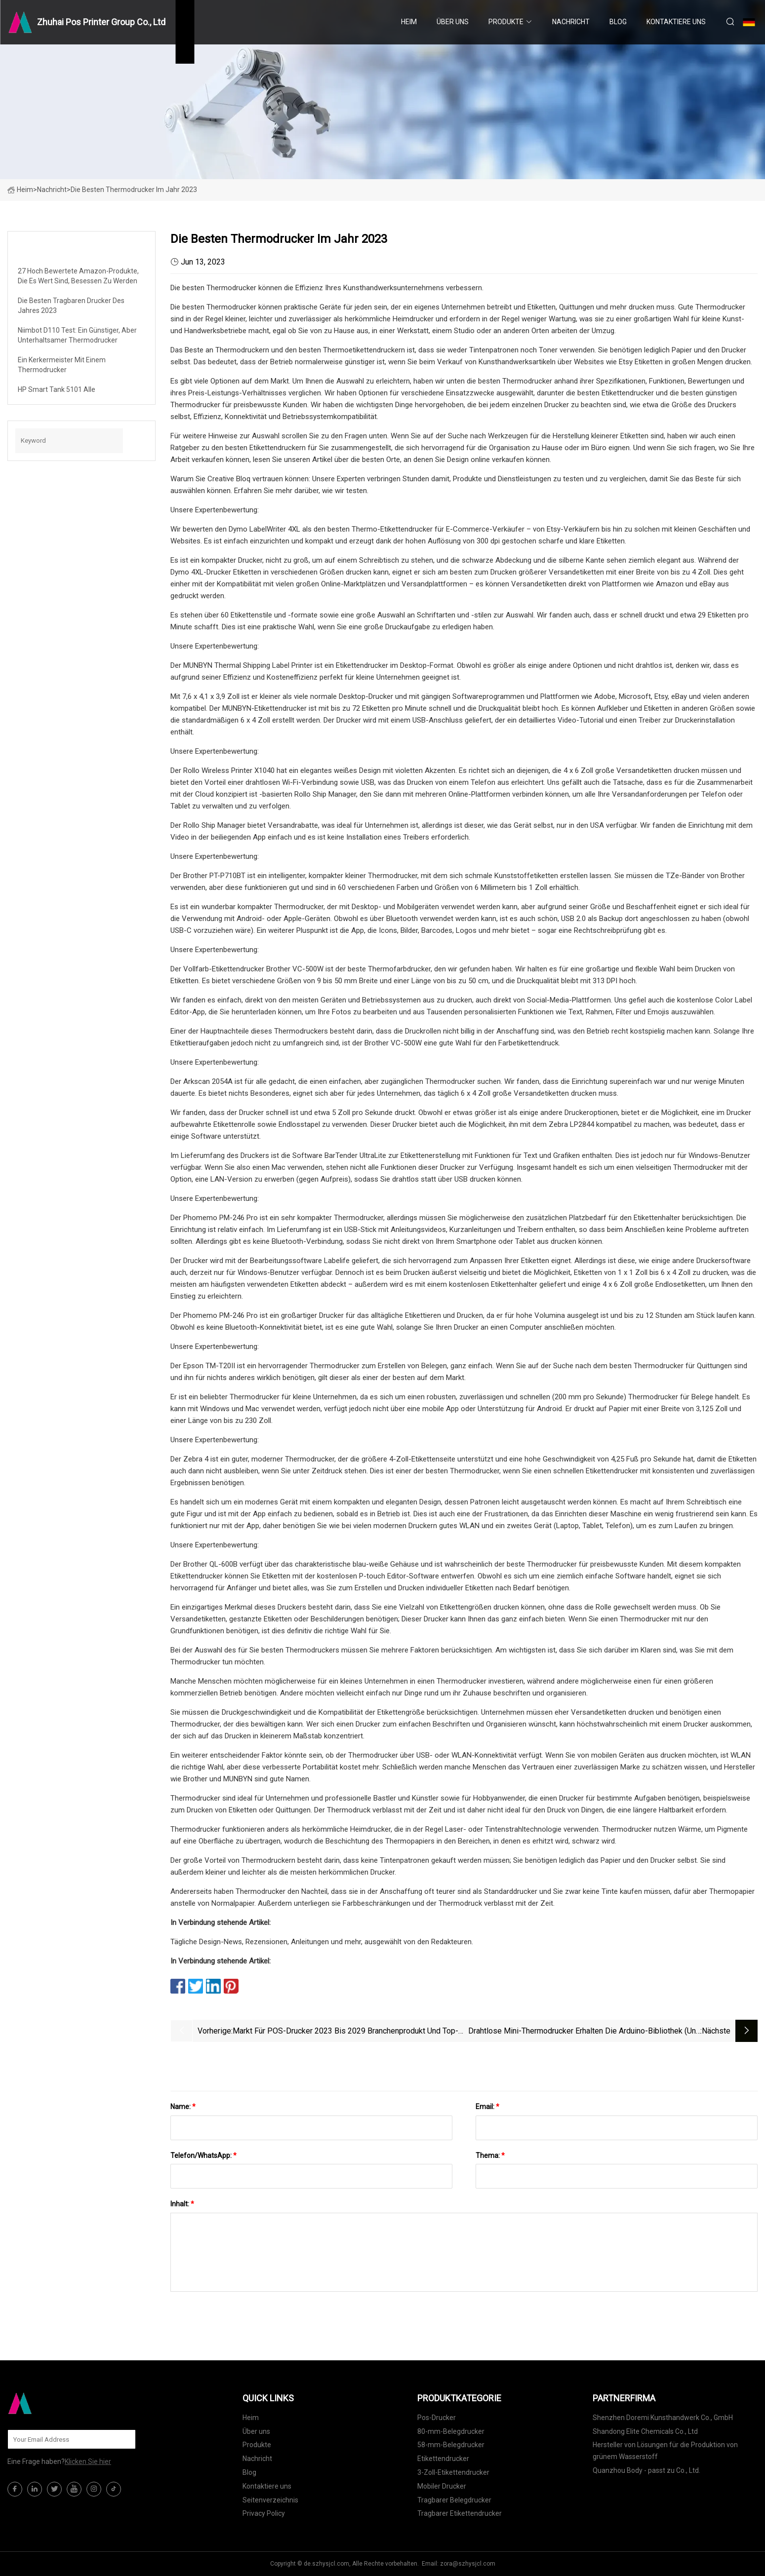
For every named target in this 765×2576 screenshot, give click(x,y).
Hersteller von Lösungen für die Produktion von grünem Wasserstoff (665, 2451)
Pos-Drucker (436, 2418)
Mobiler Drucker (441, 2486)
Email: (487, 2107)
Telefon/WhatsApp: (203, 2155)
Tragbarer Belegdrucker (454, 2500)
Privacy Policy (263, 2513)
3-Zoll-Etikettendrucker (453, 2472)
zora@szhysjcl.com (467, 2563)
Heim (409, 22)
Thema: (490, 2155)
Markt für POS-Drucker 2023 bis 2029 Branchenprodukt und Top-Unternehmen (345, 2032)
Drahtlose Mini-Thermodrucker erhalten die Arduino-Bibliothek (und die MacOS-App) (584, 2032)
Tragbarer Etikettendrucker (459, 2513)
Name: (183, 2107)
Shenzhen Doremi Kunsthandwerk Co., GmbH (663, 2418)
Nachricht (571, 22)
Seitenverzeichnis (270, 2500)
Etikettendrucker (443, 2458)
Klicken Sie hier (88, 2461)
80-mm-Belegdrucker (450, 2431)
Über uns (453, 22)
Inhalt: (182, 2204)
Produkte (505, 22)
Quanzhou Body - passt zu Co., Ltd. (646, 2470)
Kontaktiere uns (676, 22)
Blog (618, 22)
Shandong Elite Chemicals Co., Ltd (645, 2431)
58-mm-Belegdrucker (450, 2445)
